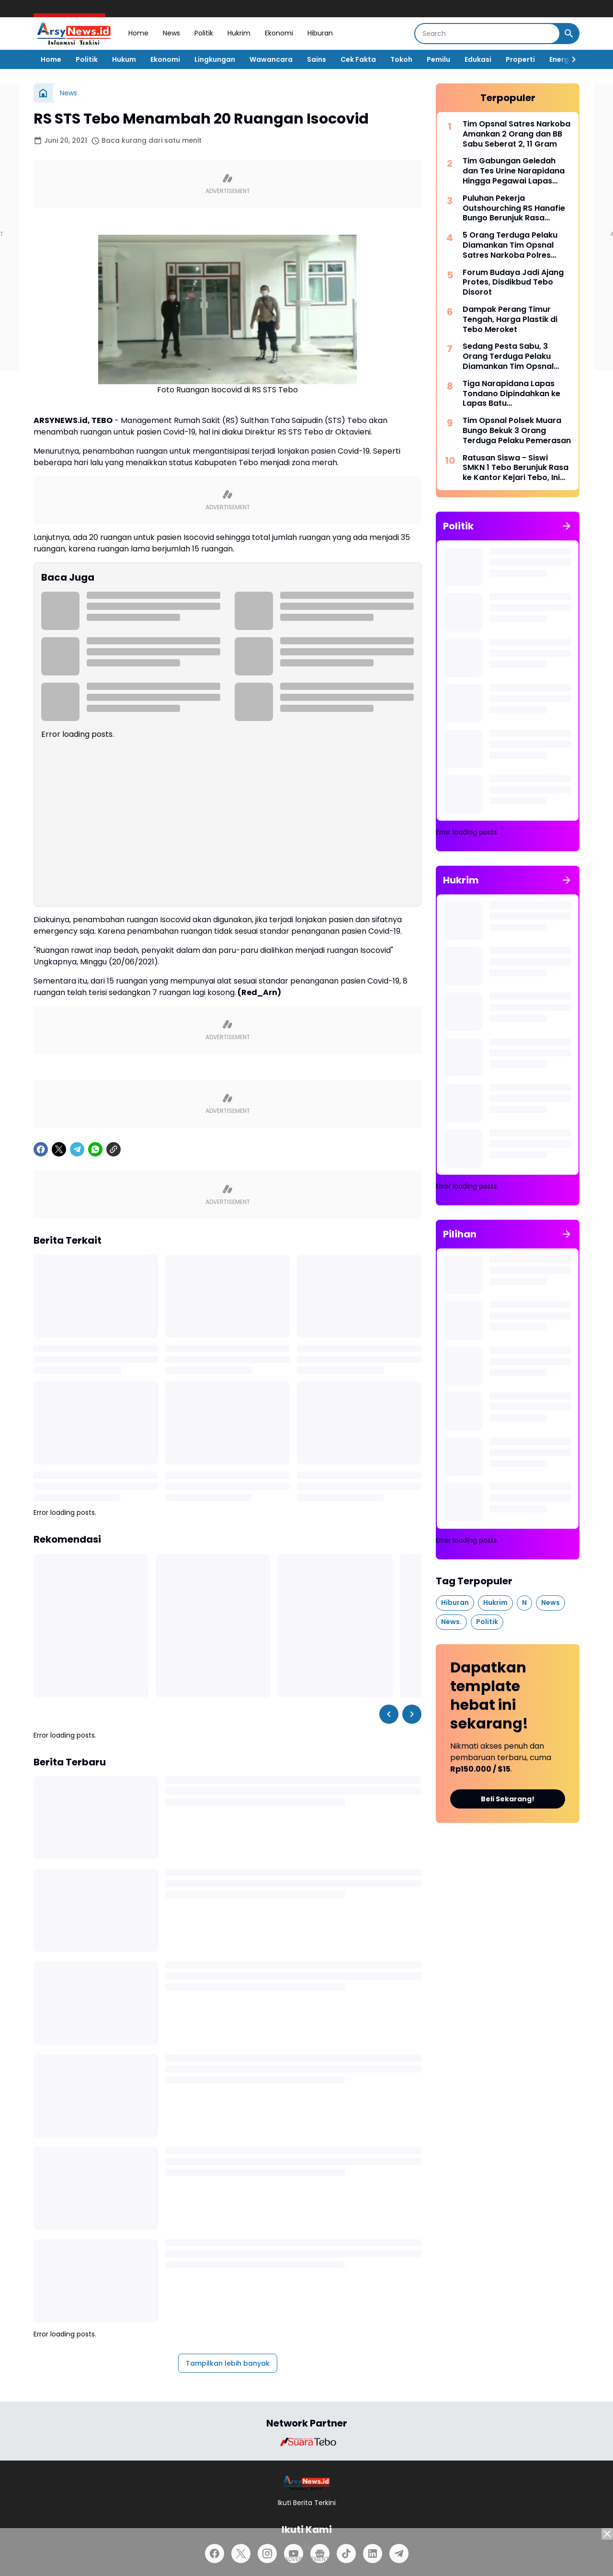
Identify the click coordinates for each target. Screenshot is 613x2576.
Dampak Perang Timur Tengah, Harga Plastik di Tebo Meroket (510, 319)
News (171, 33)
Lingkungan (214, 59)
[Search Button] (569, 33)
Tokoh (401, 59)
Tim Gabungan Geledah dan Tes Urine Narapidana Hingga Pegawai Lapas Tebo (514, 171)
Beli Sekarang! (507, 1799)
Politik (203, 33)
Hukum (124, 59)
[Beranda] (43, 93)
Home (138, 33)
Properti (520, 59)
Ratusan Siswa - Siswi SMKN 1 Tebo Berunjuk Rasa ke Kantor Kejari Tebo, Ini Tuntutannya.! (515, 468)
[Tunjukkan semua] (566, 526)
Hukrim (238, 33)
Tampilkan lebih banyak (228, 2363)
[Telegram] (77, 1149)
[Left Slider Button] (388, 1714)
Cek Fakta (358, 59)
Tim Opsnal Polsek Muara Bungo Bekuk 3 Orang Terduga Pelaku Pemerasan (517, 431)
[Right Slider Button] (569, 59)
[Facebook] (41, 1149)
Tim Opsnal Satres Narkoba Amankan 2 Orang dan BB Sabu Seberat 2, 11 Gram (516, 134)
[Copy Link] (113, 1149)
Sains (316, 59)
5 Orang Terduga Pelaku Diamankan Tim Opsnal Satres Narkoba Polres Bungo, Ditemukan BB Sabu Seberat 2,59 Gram (515, 245)
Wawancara (271, 59)
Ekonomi (279, 33)
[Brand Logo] (306, 2442)
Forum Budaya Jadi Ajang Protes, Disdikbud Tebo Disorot (513, 283)
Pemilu (438, 59)
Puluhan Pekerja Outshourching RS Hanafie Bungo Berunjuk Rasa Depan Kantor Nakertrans (514, 208)
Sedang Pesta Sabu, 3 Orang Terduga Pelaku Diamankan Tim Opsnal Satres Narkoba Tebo (508, 356)
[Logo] (306, 2483)
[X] (59, 1149)
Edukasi (478, 59)
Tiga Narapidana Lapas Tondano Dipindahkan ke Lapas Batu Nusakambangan (511, 394)
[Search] (487, 33)
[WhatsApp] (95, 1149)
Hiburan (320, 33)
